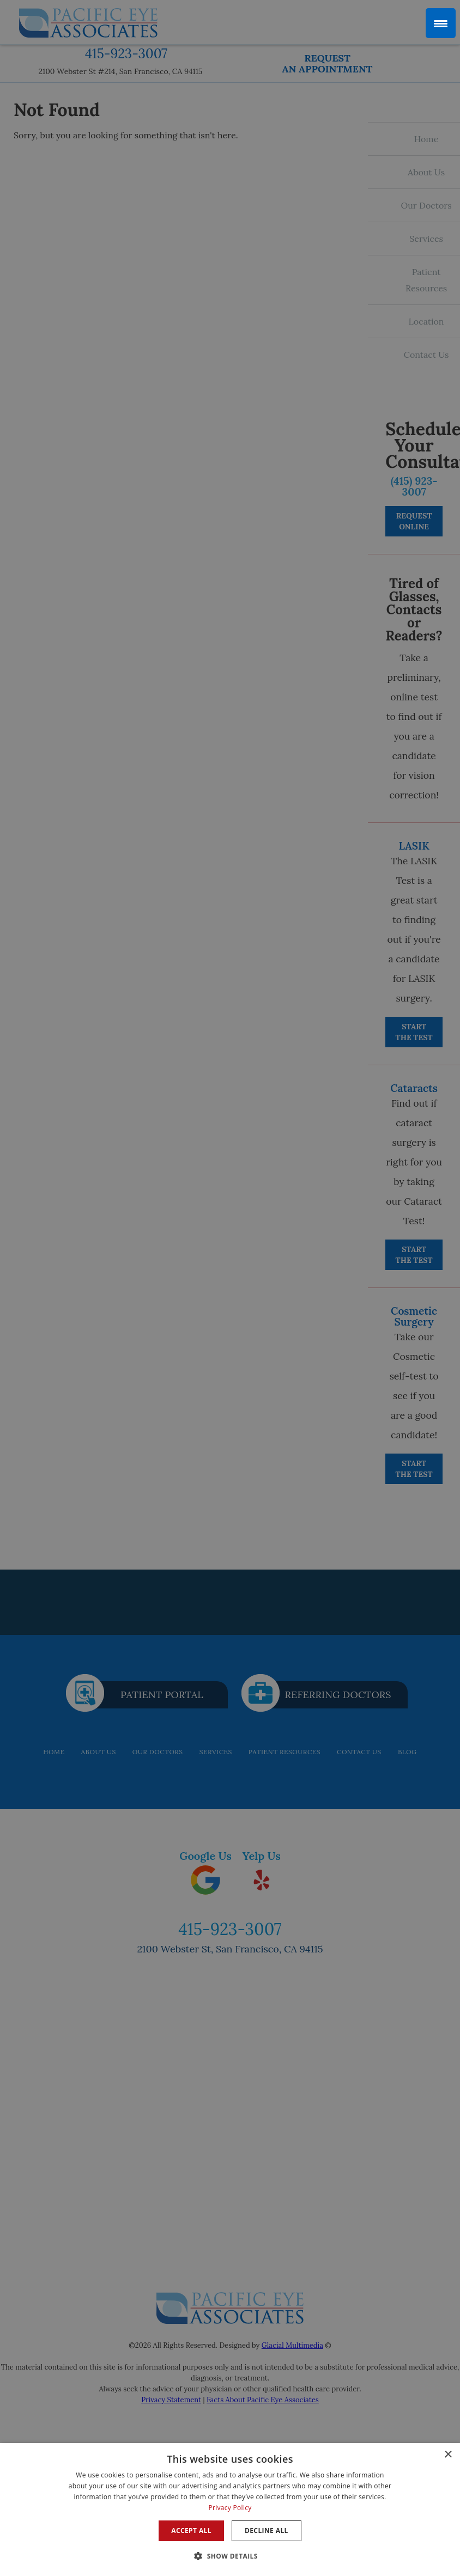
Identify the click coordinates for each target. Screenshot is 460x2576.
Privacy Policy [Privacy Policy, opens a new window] (229, 2507)
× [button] (448, 2455)
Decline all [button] (266, 2530)
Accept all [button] (191, 2530)
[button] (230, 2556)
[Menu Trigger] (441, 23)
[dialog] (230, 2509)
